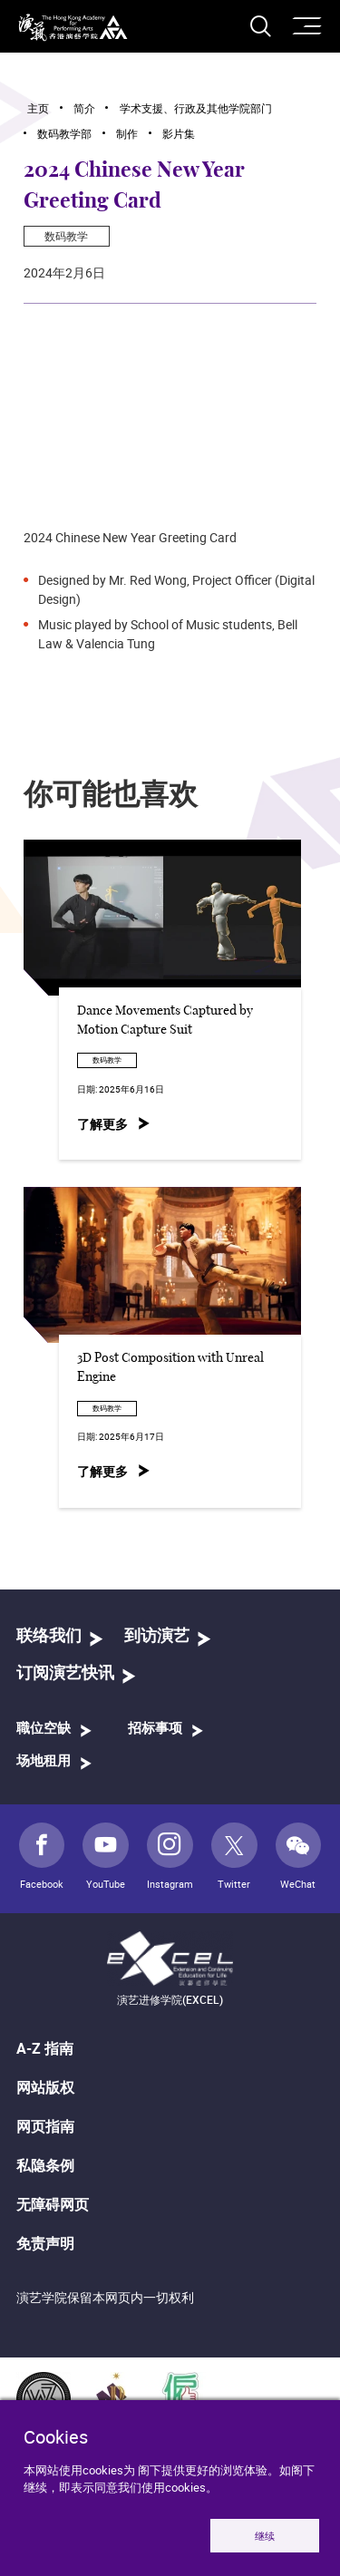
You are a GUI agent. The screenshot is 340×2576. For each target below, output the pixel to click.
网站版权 (45, 2087)
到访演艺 (156, 1636)
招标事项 (155, 1728)
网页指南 (45, 2126)
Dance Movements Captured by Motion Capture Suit (165, 1020)
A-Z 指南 (44, 2048)
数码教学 (66, 235)
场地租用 (43, 1761)
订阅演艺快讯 (65, 1674)
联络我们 (49, 1636)
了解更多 (102, 1123)
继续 (265, 2535)
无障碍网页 (52, 2204)
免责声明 (45, 2243)
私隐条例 (45, 2165)
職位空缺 (43, 1728)
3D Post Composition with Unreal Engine (170, 1368)
